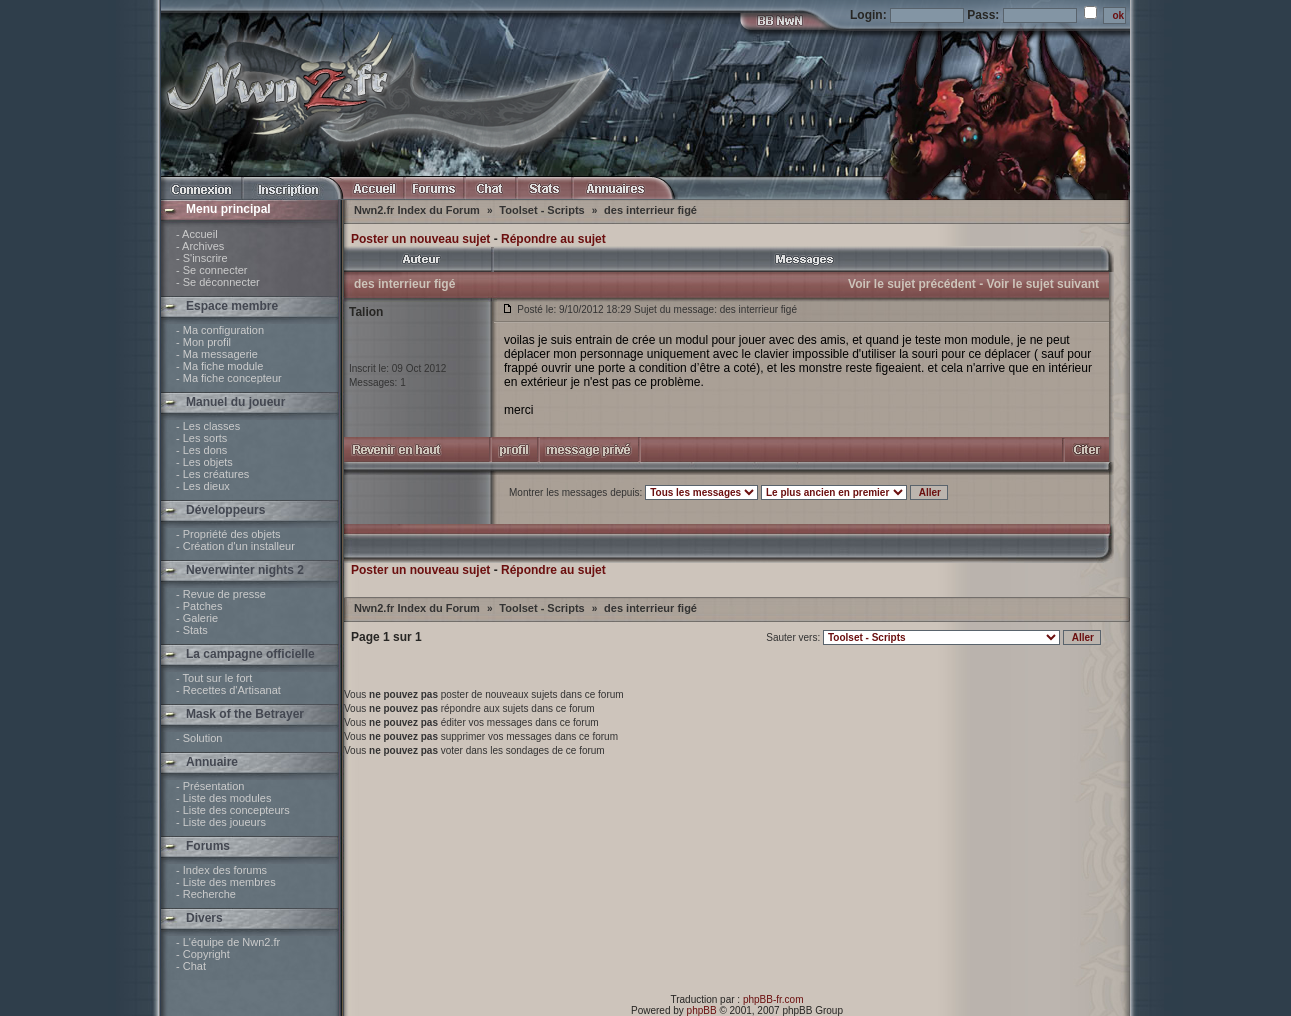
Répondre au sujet (553, 239)
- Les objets (204, 462)
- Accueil (197, 234)
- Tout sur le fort (214, 678)
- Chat (191, 966)
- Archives (200, 246)
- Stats (192, 630)
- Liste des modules (223, 798)
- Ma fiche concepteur (229, 378)
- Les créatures (212, 474)
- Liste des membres (226, 882)
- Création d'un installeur (235, 546)
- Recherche (206, 894)
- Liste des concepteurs (233, 810)
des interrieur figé (650, 210)
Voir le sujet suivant (1043, 284)
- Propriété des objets (228, 534)
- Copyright (203, 954)
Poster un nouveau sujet (420, 239)
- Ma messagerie (217, 354)
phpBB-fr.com (773, 999)
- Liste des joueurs (221, 822)
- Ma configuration (220, 330)
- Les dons (201, 450)
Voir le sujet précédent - (915, 284)
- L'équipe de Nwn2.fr (228, 942)
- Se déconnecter (218, 282)
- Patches (199, 606)
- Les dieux (203, 486)
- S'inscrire (202, 258)
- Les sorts (201, 438)
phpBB (702, 1010)
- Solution (199, 738)
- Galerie (197, 618)
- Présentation (210, 786)
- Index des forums (221, 870)
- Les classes (208, 426)
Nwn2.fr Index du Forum (418, 210)
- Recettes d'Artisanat (228, 690)
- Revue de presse (221, 594)
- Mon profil (203, 342)
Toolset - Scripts (543, 210)
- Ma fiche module (219, 366)
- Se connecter (212, 270)
